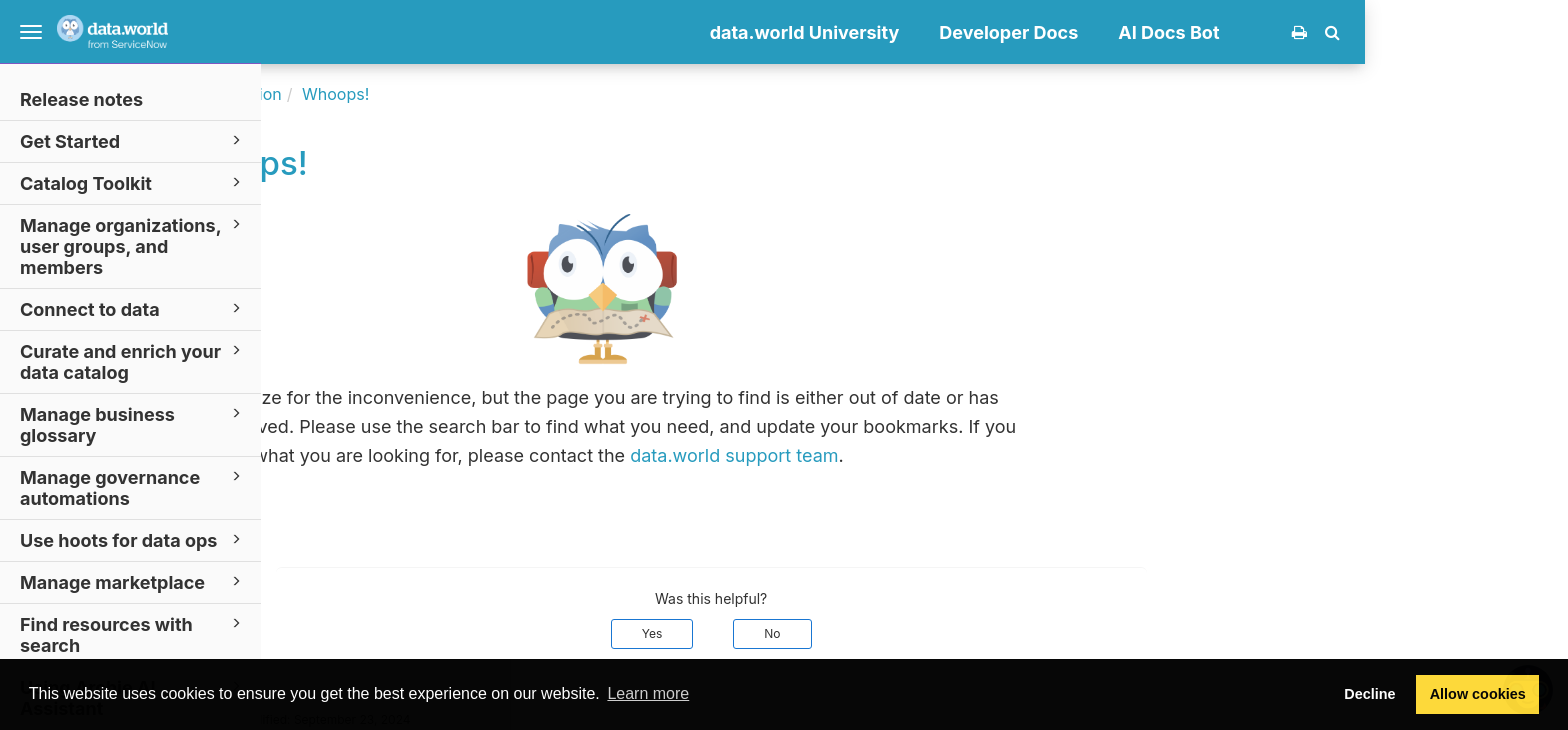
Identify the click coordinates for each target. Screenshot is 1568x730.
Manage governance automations (133, 487)
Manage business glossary (133, 424)
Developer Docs (1212, 32)
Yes (855, 633)
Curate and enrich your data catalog (133, 361)
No (976, 633)
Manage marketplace (133, 581)
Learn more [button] (648, 693)
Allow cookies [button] (1478, 694)
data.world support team (938, 455)
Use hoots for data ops (133, 539)
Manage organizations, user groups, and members (133, 245)
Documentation (427, 94)
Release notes (81, 99)
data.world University (1008, 32)
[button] (1535, 32)
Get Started (133, 140)
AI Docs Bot (1372, 32)
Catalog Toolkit (133, 182)
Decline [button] (1369, 694)
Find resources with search (133, 634)
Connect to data (133, 308)
